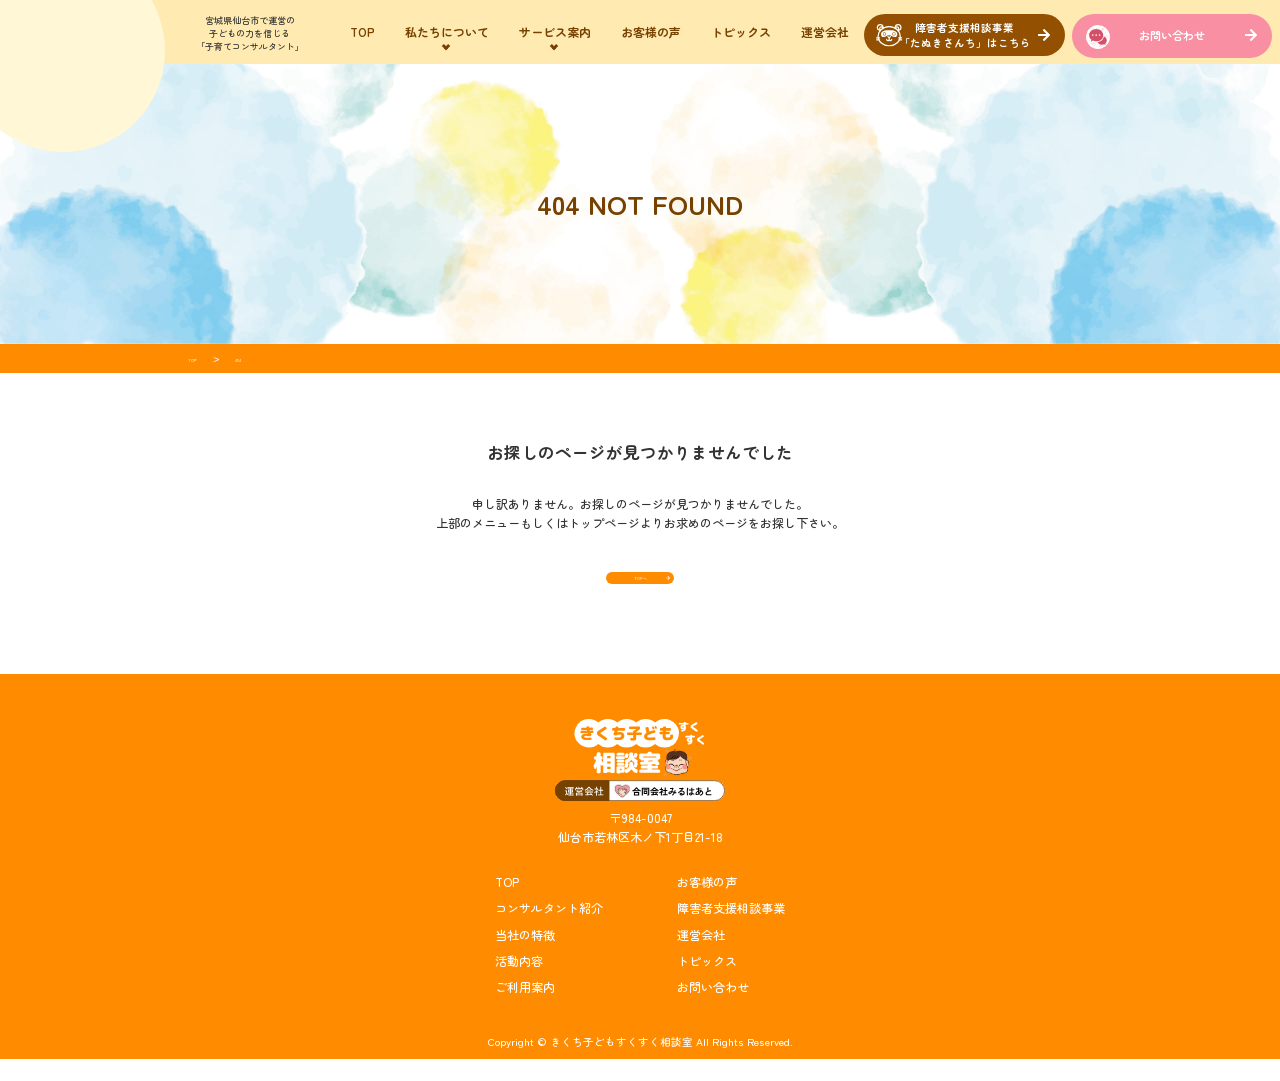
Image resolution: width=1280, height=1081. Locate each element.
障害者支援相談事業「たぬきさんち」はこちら (965, 35)
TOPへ (640, 587)
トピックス (741, 31)
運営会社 (825, 31)
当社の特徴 (525, 956)
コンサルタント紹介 (549, 929)
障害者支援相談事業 (731, 929)
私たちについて (447, 31)
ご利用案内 (525, 1008)
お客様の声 (651, 31)
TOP (362, 31)
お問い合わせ (1172, 35)
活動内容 (519, 982)
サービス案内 (555, 31)
